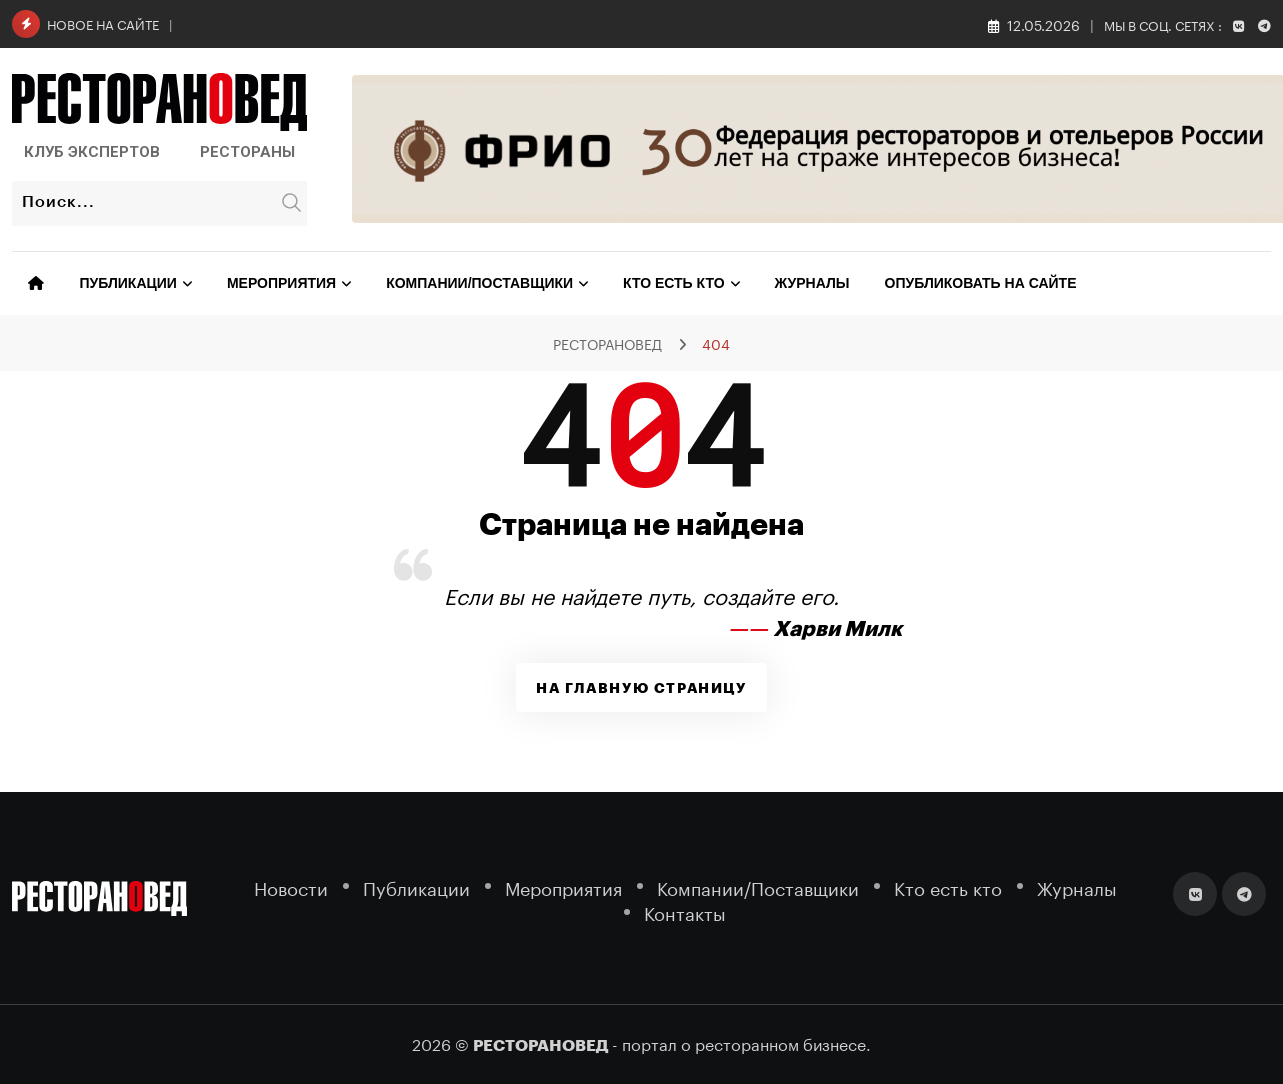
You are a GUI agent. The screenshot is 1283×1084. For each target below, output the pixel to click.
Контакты (685, 911)
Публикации (128, 283)
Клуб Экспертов (92, 152)
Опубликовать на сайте (981, 283)
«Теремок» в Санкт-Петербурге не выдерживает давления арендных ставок (436, 22)
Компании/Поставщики (479, 283)
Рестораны (247, 152)
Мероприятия (281, 283)
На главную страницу (641, 688)
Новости (291, 886)
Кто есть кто (673, 283)
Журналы (812, 283)
